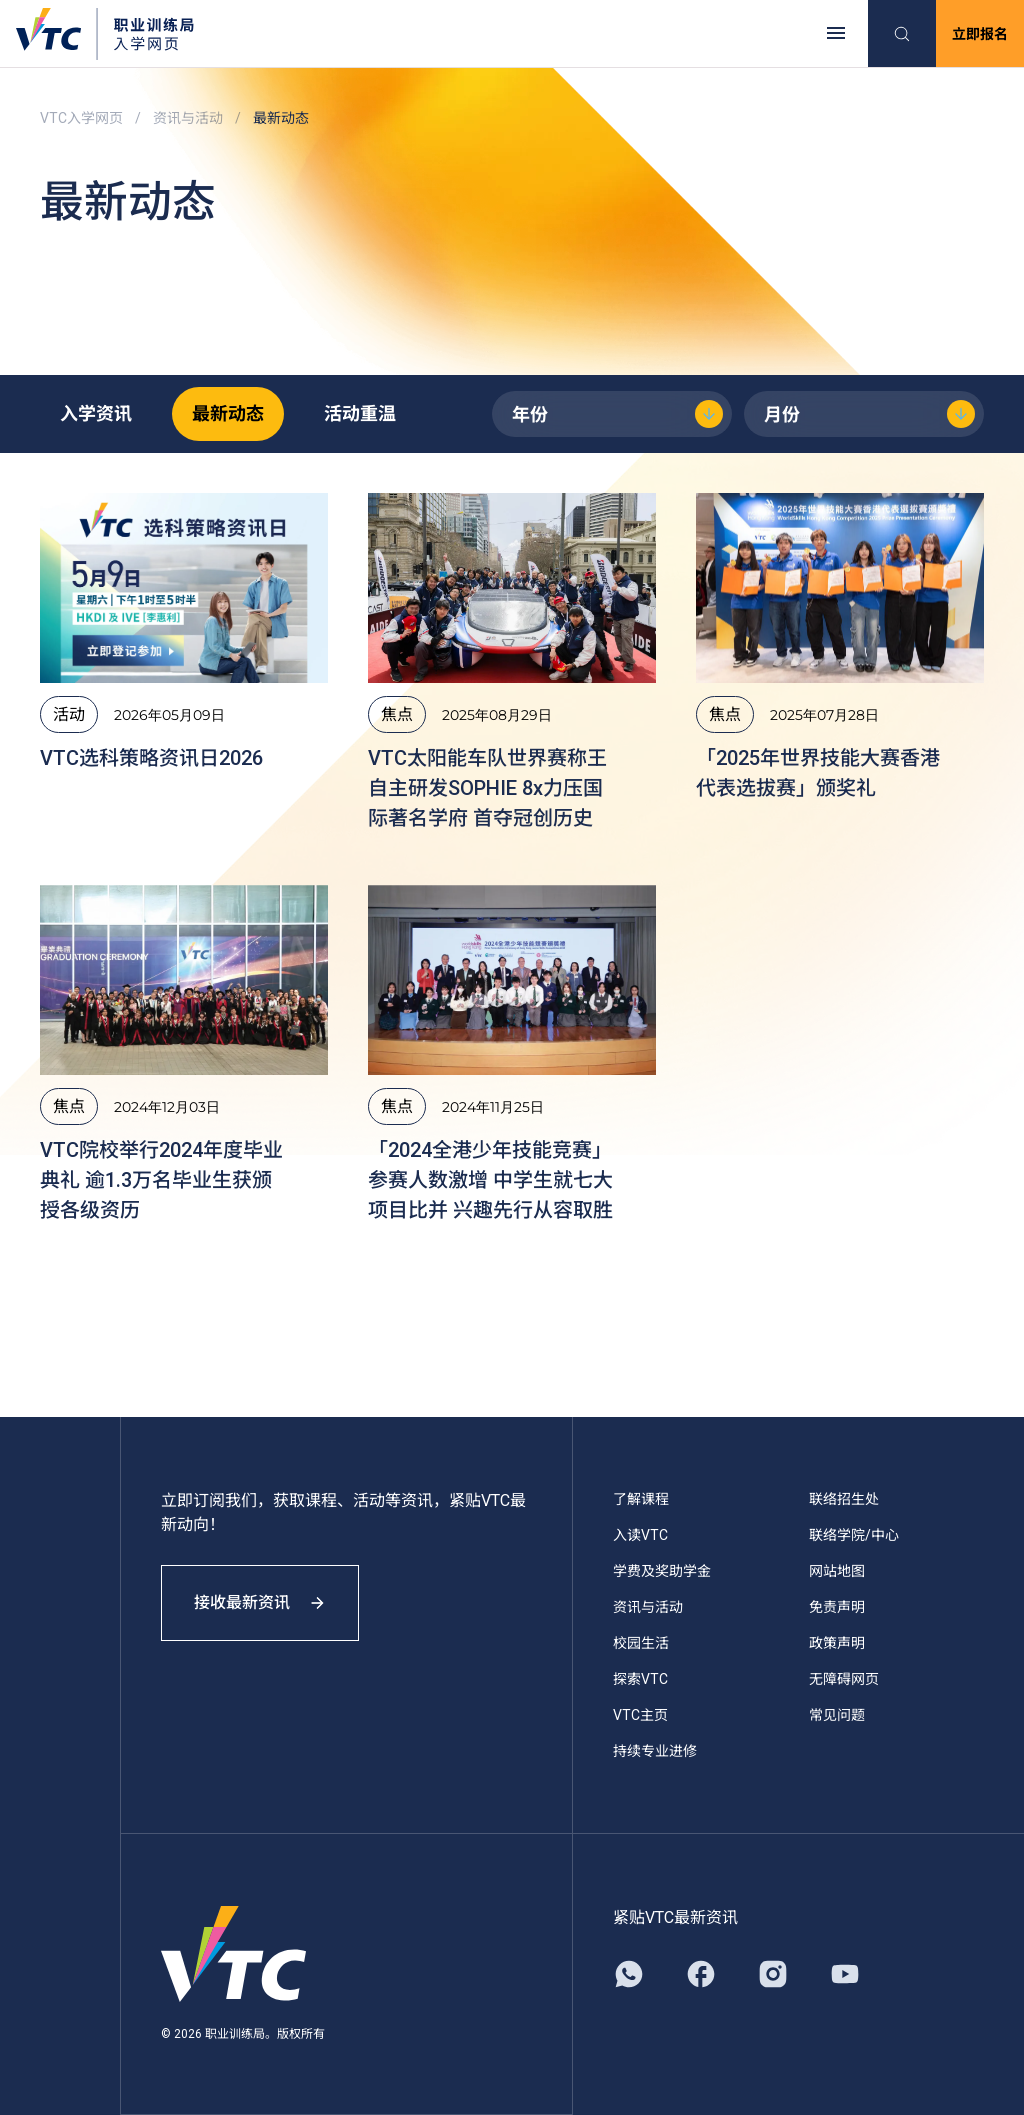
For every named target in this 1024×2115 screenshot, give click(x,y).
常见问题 (837, 1715)
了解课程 (641, 1499)
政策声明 (837, 1643)
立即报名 (980, 34)
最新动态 (228, 413)
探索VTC (640, 1679)
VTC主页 (640, 1715)
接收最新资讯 (260, 1602)
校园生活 (641, 1643)
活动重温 (360, 413)
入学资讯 (96, 413)
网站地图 (837, 1571)
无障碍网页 (844, 1679)
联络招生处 (844, 1499)
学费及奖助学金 (662, 1571)
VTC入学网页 (81, 118)
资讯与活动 (188, 118)
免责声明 (837, 1607)
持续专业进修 (655, 1751)
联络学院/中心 (854, 1535)
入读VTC (640, 1535)
